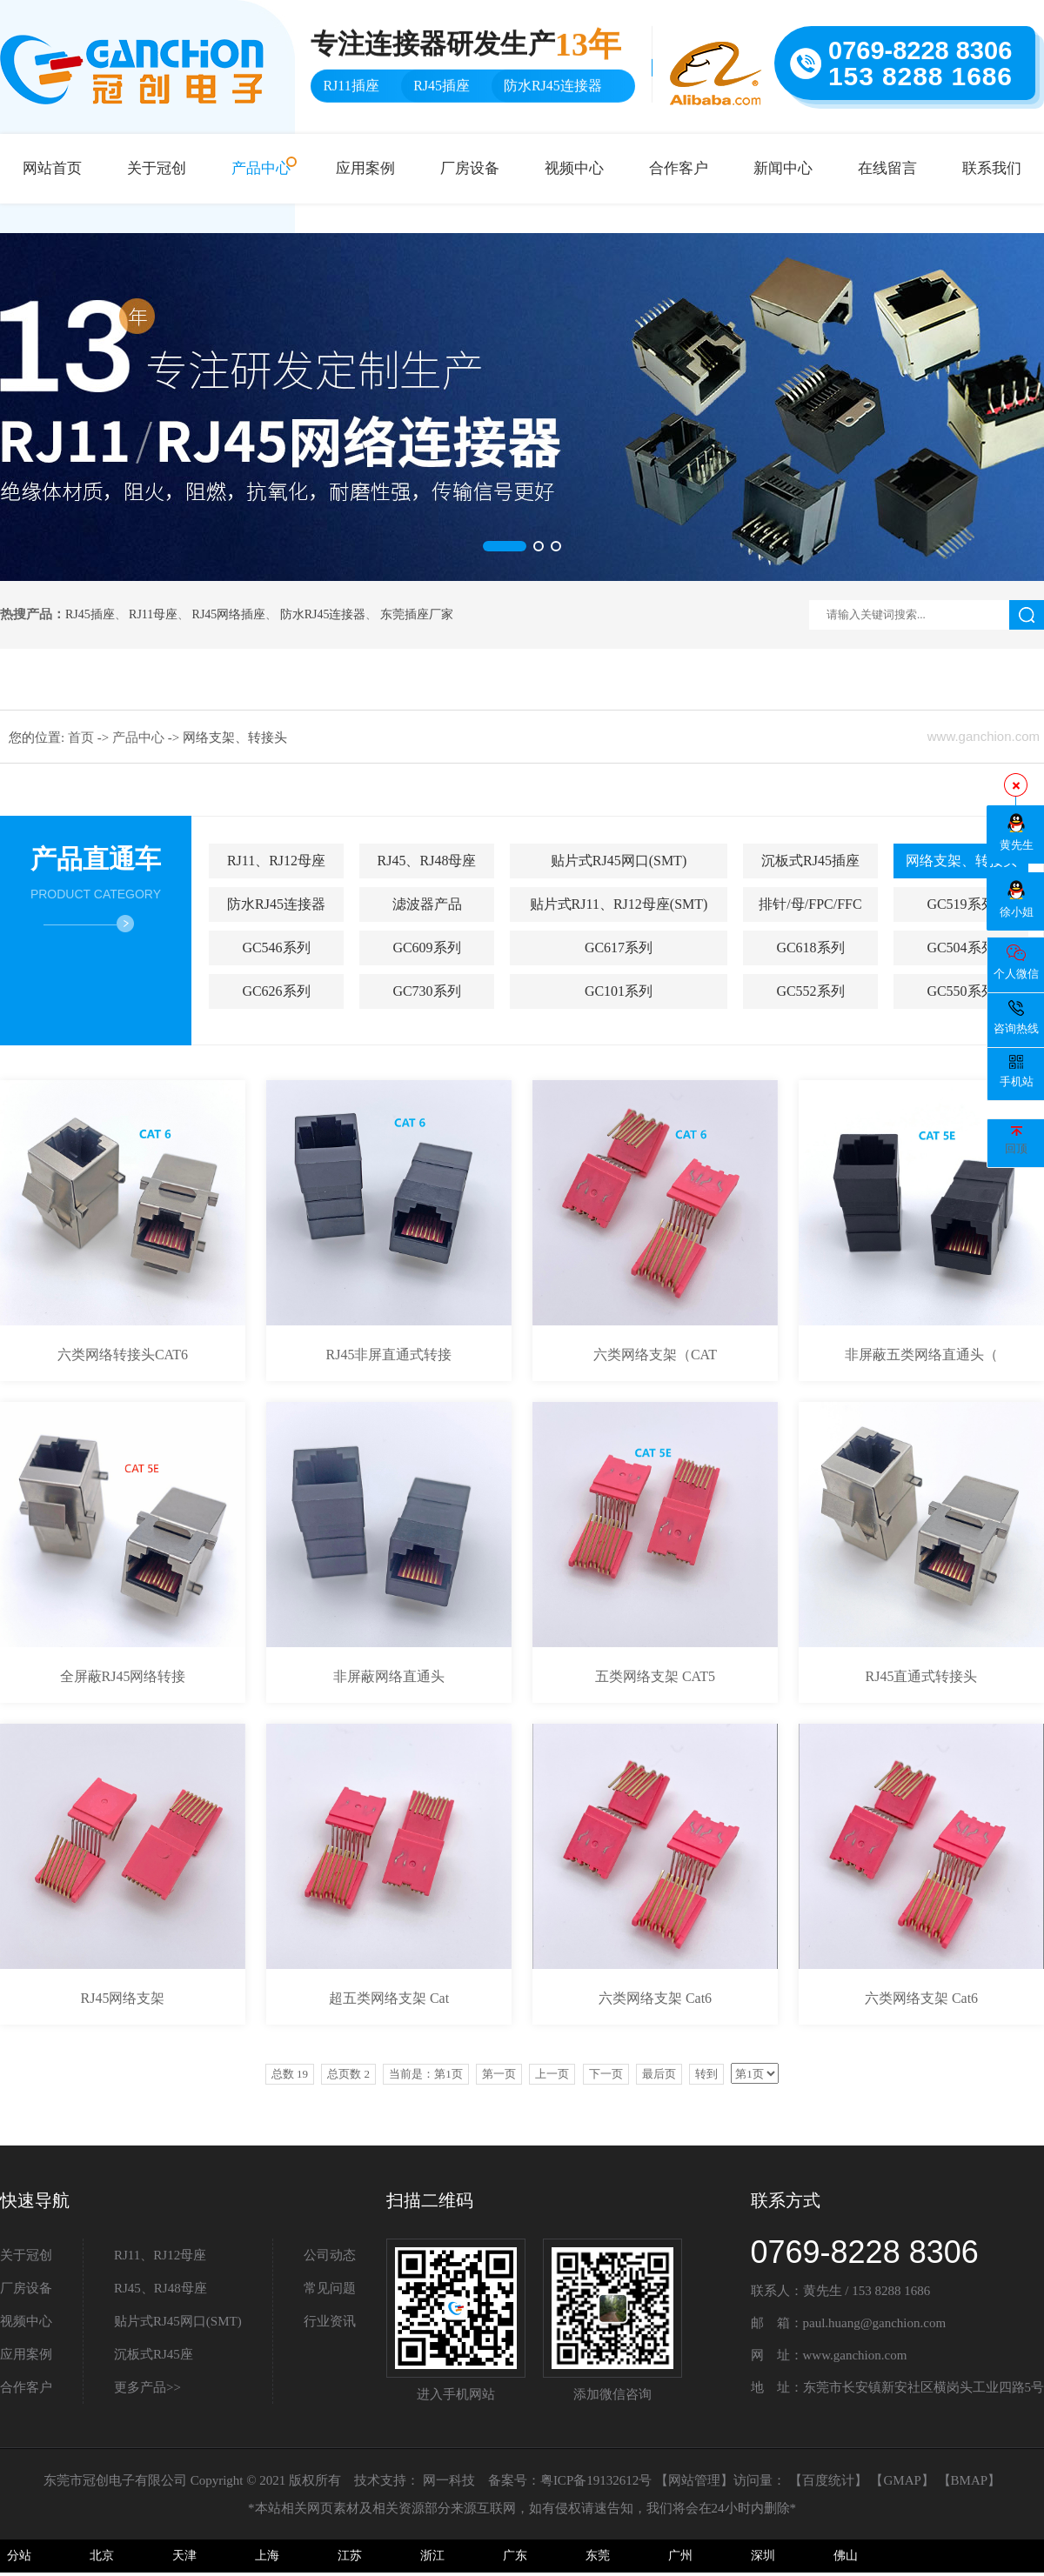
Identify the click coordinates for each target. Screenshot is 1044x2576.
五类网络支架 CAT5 (655, 1676)
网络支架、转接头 (961, 860)
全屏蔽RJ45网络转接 (123, 1676)
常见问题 (330, 2288)
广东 (515, 2555)
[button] (504, 546)
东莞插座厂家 (416, 614)
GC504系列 (960, 947)
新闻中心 (783, 168)
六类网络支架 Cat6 (655, 1998)
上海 (267, 2555)
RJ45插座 (90, 614)
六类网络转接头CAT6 (122, 1354)
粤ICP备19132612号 (596, 2480)
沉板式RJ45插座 (810, 860)
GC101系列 (618, 991)
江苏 (350, 2555)
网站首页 (52, 168)
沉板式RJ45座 (153, 2354)
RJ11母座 (153, 614)
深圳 (763, 2555)
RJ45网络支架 (123, 1998)
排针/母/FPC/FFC (810, 904)
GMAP (901, 2480)
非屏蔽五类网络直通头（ (921, 1354)
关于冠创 (156, 168)
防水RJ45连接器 (323, 614)
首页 (82, 737)
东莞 (598, 2555)
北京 (102, 2555)
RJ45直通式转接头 (922, 1676)
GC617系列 (618, 947)
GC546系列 (276, 947)
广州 (680, 2555)
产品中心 (261, 168)
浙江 (432, 2555)
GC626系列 (276, 991)
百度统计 (828, 2480)
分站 (19, 2555)
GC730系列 (426, 991)
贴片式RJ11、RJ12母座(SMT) (619, 904)
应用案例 (365, 168)
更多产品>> (147, 2387)
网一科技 (449, 2480)
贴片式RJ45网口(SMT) (618, 860)
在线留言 (887, 168)
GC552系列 (810, 991)
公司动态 (330, 2255)
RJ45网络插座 (229, 614)
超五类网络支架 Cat (389, 1998)
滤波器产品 (427, 904)
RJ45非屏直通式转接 (389, 1354)
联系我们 (991, 168)
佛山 (845, 2555)
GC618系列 (810, 947)
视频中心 (574, 168)
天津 (184, 2555)
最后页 (659, 2073)
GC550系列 (960, 991)
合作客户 (678, 168)
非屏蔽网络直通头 (389, 1676)
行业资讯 (330, 2321)
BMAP (969, 2480)
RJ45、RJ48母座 (427, 860)
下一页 (606, 2073)
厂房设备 (469, 168)
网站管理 (694, 2480)
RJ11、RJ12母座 (276, 860)
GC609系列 (426, 947)
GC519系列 (960, 904)
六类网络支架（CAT (655, 1354)
